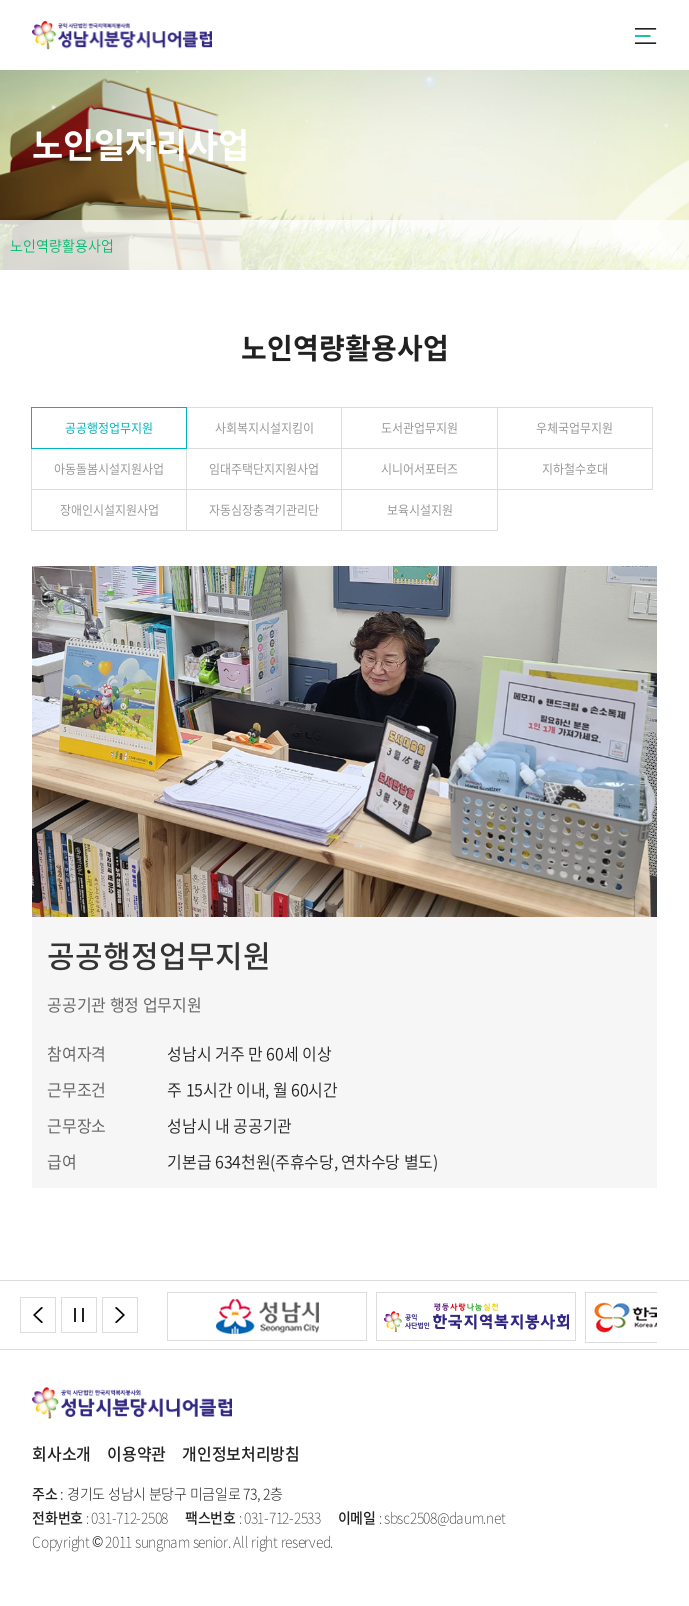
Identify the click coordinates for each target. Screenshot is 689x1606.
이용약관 (136, 1453)
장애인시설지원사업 (109, 510)
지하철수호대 (575, 469)
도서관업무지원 (419, 428)
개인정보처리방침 (241, 1453)
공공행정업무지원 (109, 428)
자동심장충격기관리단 (264, 510)
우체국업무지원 (574, 428)
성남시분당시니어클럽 (122, 35)
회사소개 (61, 1453)
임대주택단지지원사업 (264, 469)
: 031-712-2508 (100, 1517)
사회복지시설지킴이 (264, 428)
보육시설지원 (420, 510)
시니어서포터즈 (419, 469)
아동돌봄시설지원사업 (109, 469)
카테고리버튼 (646, 38)
